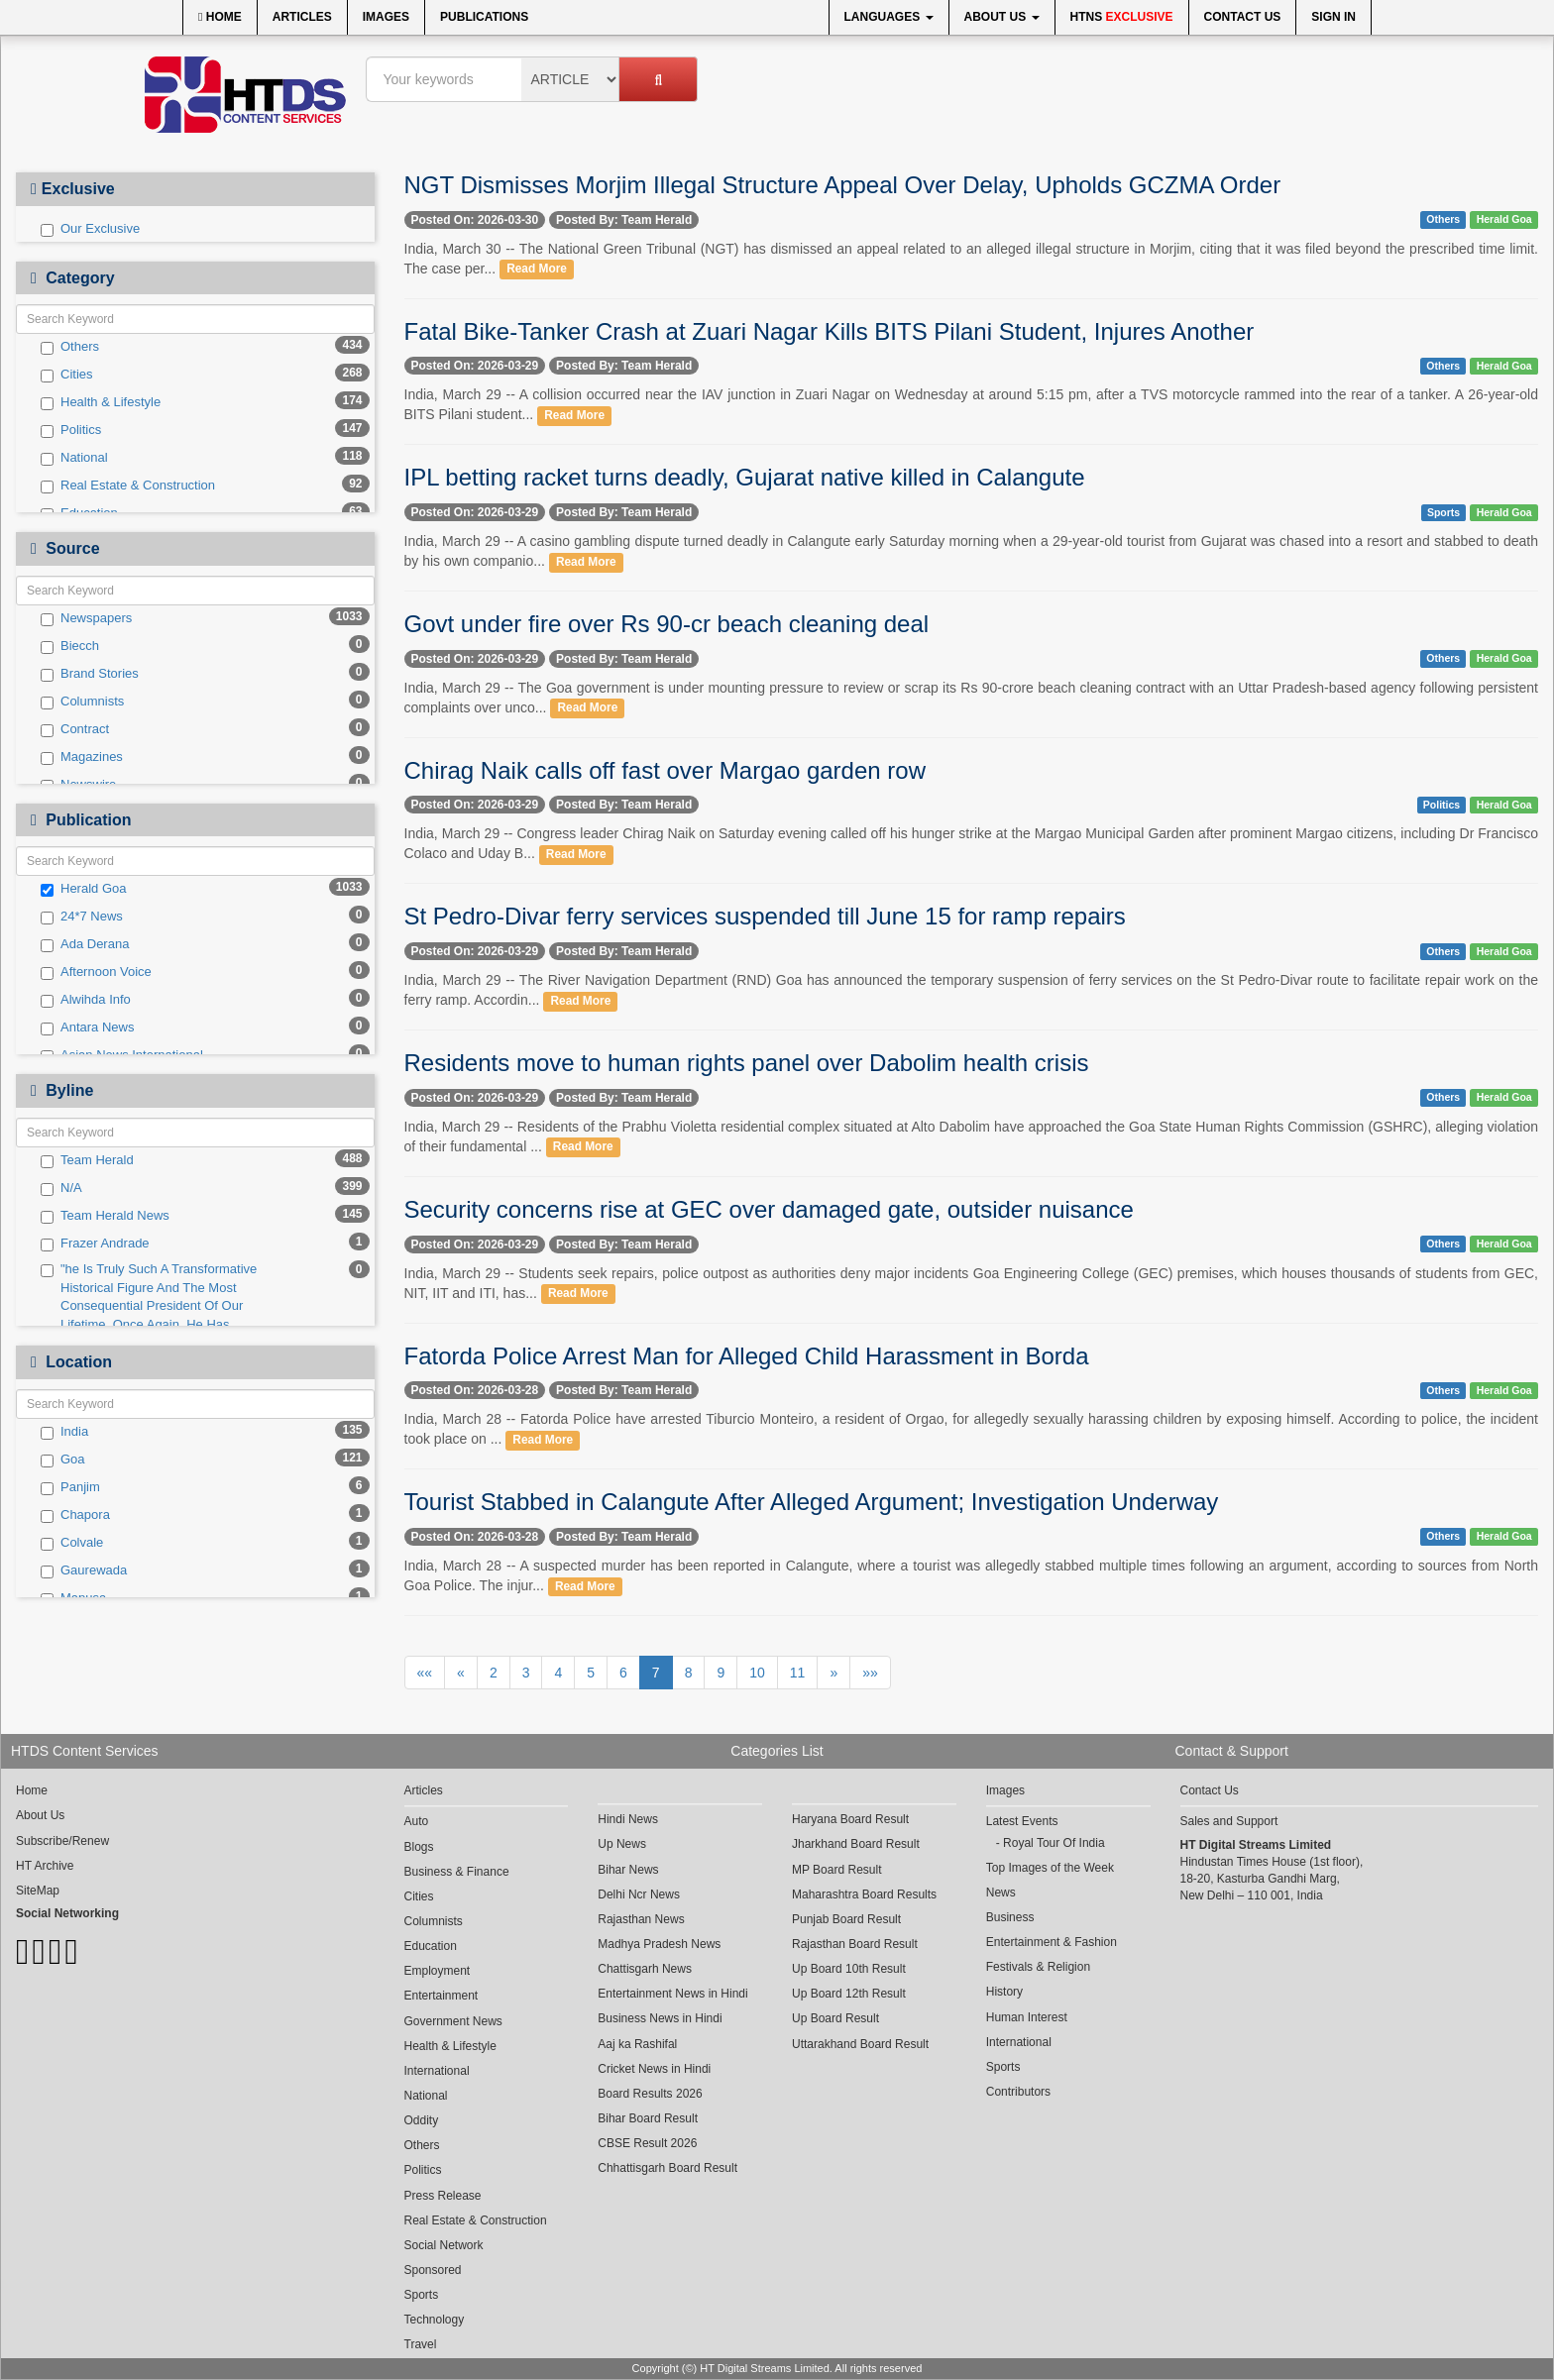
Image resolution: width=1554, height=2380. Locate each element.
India (64, 1432)
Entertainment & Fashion (1051, 1942)
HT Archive (44, 1866)
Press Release (443, 2196)
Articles (302, 17)
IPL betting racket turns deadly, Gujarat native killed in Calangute (744, 477)
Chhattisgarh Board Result (667, 2168)
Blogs (419, 1847)
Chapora (75, 1515)
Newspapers (86, 618)
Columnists (82, 701)
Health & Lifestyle (101, 402)
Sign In (1333, 17)
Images (386, 17)
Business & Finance (456, 1872)
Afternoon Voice (96, 972)
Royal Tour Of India (1054, 1843)
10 (757, 1672)
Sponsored (433, 2270)
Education (430, 1946)
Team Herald (87, 1160)
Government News (453, 2021)
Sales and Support (1229, 1821)
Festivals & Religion (1038, 1967)
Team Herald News (105, 1216)
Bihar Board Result (648, 2118)
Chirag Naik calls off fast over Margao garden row (665, 770)
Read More (536, 269)
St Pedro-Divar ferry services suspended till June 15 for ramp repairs (765, 916)
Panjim (70, 1487)
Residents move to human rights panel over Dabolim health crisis (746, 1062)
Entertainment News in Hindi (672, 1994)
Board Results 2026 (650, 2094)
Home (220, 17)
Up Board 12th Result (849, 1994)
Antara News (87, 1027)
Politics (71, 430)
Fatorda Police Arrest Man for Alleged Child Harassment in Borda (746, 1356)
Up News (622, 1844)
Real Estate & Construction (128, 485)
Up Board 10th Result (849, 1969)
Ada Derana (85, 944)
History (1004, 1992)
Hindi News (628, 1819)
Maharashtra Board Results (864, 1894)
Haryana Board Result (850, 1819)
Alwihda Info (86, 1000)
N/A (61, 1188)
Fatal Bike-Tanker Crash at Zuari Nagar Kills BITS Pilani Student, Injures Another (829, 331)
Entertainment (441, 1995)
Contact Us (1242, 17)
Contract (75, 729)
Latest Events (1022, 1821)
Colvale (72, 1543)
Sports (1443, 512)
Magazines (82, 757)
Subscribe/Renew (62, 1841)
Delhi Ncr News (639, 1894)
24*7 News (82, 916)
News (1001, 1892)
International (437, 2071)
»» (870, 1672)
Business (1010, 1917)
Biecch (70, 646)
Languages (889, 17)
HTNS (1121, 17)
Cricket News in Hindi (654, 2069)
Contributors (1018, 2092)
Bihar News (628, 1870)
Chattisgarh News (645, 1969)
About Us (1002, 17)
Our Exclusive (90, 229)
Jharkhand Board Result (856, 1844)
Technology (434, 2319)
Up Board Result (835, 2018)
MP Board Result (837, 1870)
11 (798, 1672)
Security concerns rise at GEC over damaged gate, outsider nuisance (769, 1209)
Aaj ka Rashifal (637, 2044)
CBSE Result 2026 (647, 2143)
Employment (437, 1971)
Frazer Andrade (95, 1243)
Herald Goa (83, 889)
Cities (67, 374)
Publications (484, 17)
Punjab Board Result (846, 1919)
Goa (63, 1459)
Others (70, 347)
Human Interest (1026, 2017)
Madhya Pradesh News (659, 1944)
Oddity (421, 2120)
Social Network (444, 2245)
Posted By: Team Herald (624, 220)
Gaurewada (84, 1570)
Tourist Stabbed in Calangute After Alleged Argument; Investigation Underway (811, 1501)
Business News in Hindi (660, 2018)
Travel (420, 2344)
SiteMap (37, 1890)
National (74, 458)
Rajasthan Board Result (855, 1944)
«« (425, 1672)
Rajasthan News (641, 1919)
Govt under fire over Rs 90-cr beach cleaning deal (667, 623)
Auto (416, 1821)
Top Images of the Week (1050, 1868)
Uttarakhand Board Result (860, 2044)
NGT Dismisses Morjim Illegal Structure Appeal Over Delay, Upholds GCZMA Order (842, 184)
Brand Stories (90, 674)
